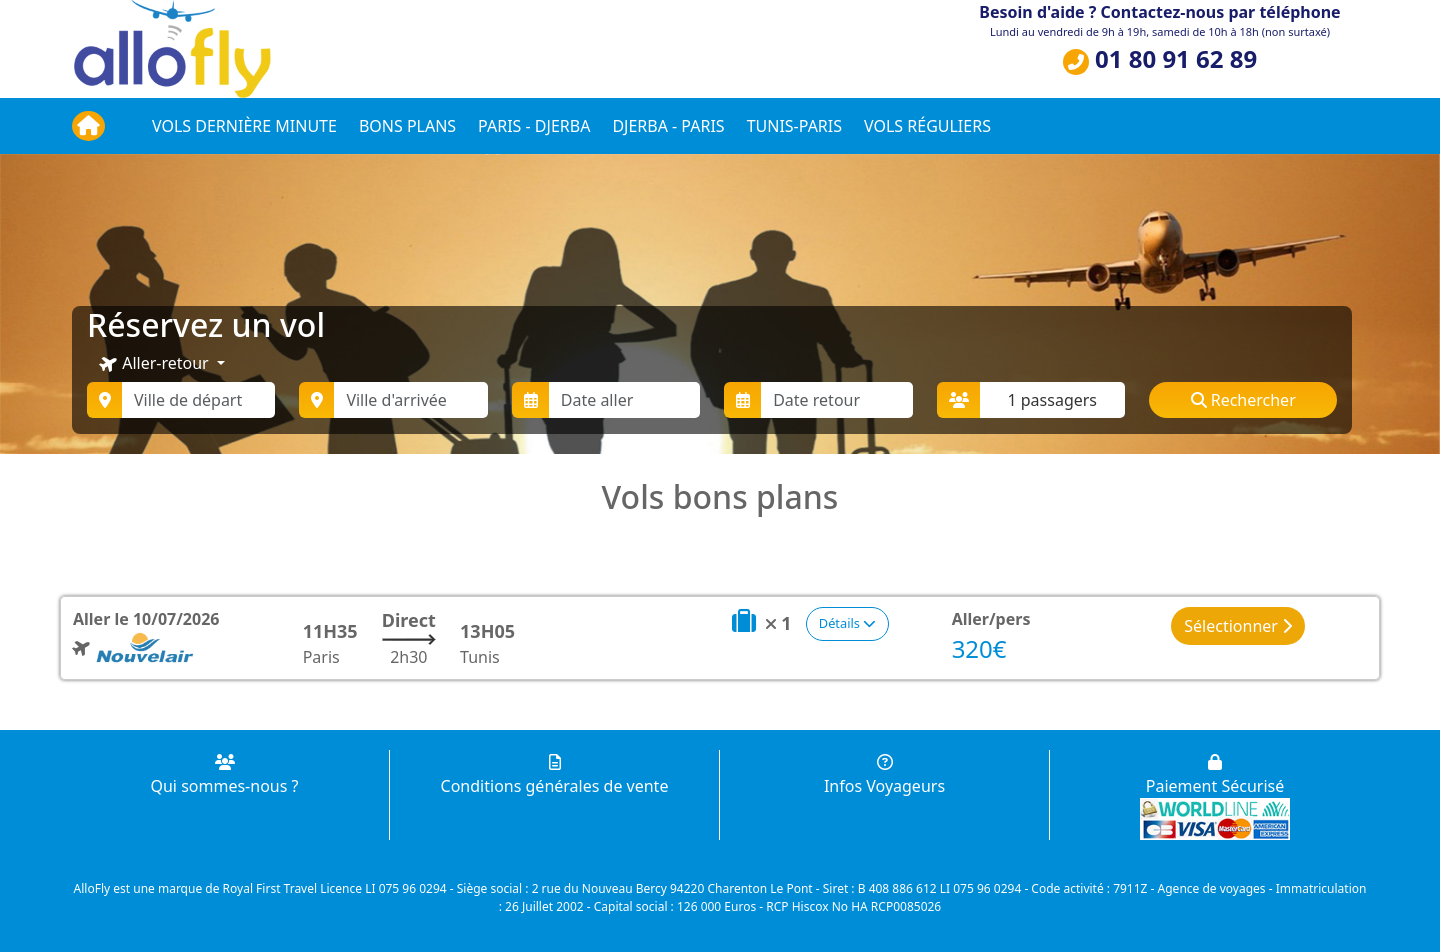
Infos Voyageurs (884, 775)
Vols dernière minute (244, 126)
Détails (847, 623)
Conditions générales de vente (555, 775)
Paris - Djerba (534, 126)
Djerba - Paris (668, 126)
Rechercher (1243, 400)
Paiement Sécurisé (1215, 775)
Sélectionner (1238, 626)
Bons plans (407, 126)
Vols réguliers (927, 126)
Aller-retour (155, 363)
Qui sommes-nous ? (224, 775)
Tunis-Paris (794, 126)
